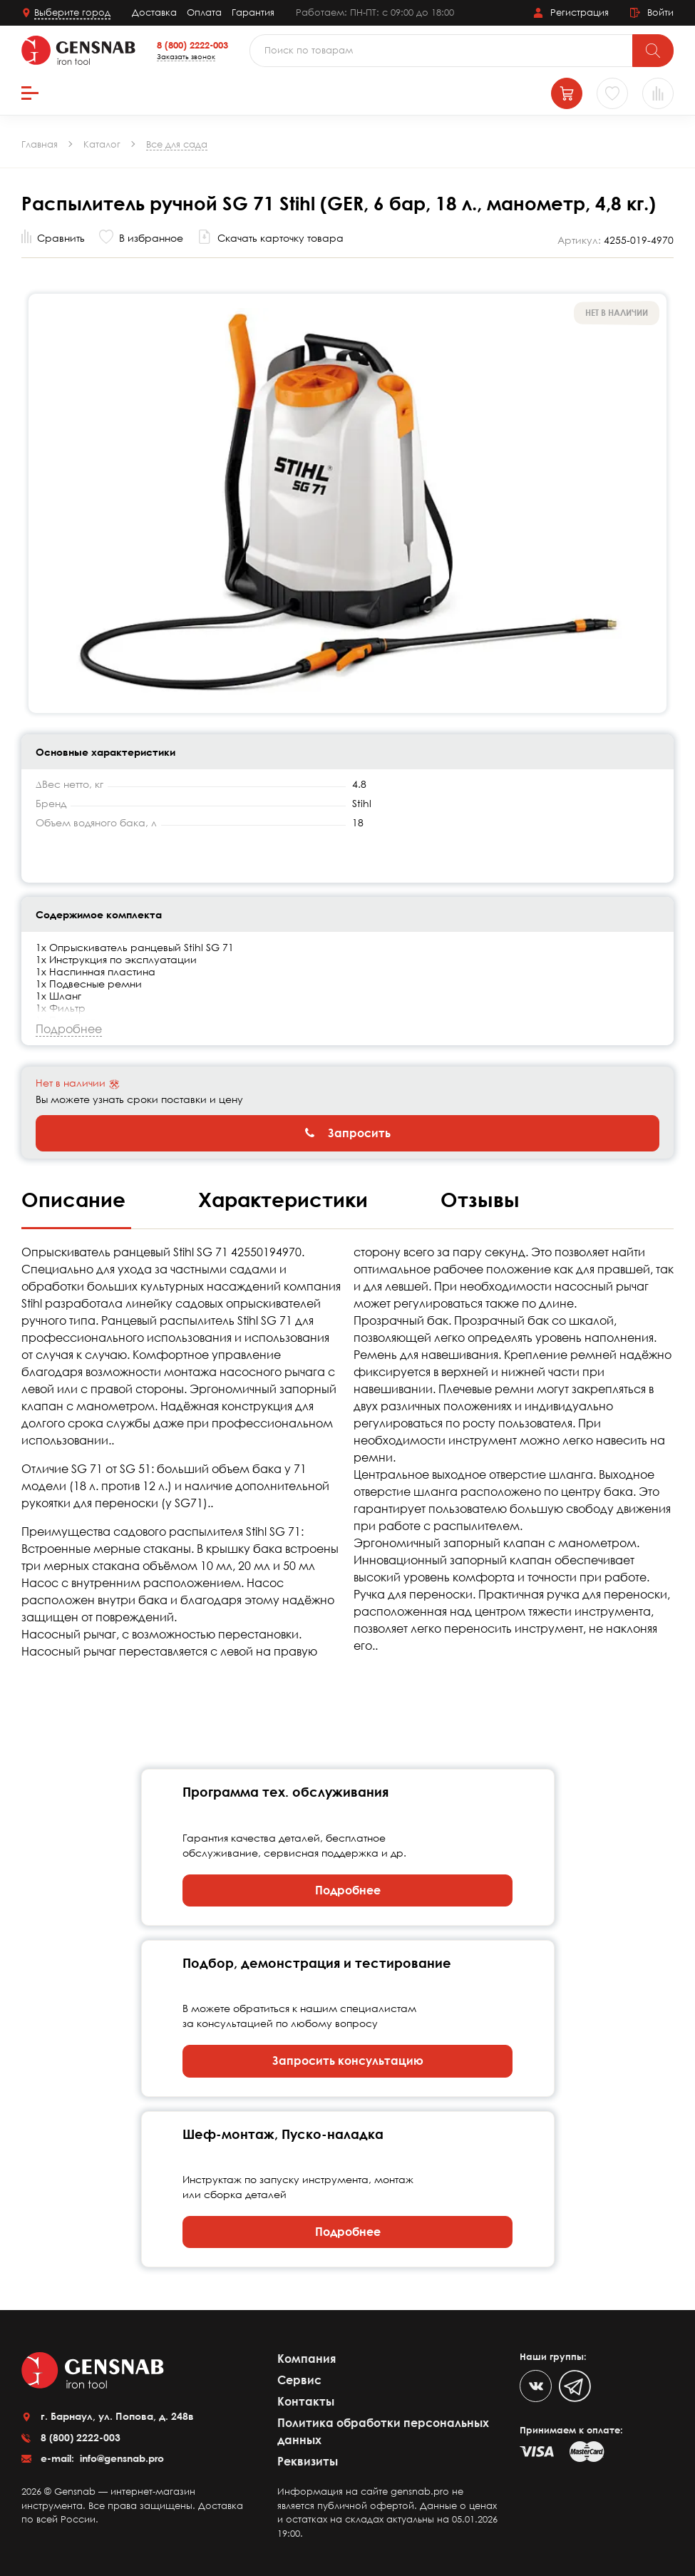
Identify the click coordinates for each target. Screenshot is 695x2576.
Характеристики (286, 1199)
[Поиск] (653, 50)
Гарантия (253, 12)
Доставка (154, 12)
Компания (306, 2358)
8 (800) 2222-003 (192, 45)
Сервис (299, 2380)
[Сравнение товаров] (658, 93)
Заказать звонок (186, 56)
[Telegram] (575, 2386)
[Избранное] (612, 93)
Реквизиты (307, 2461)
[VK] (536, 2386)
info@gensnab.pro (120, 2458)
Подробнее (348, 1890)
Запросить (348, 1133)
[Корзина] (566, 93)
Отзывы (480, 1199)
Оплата (204, 12)
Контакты (305, 2401)
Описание (76, 1199)
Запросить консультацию (347, 2060)
